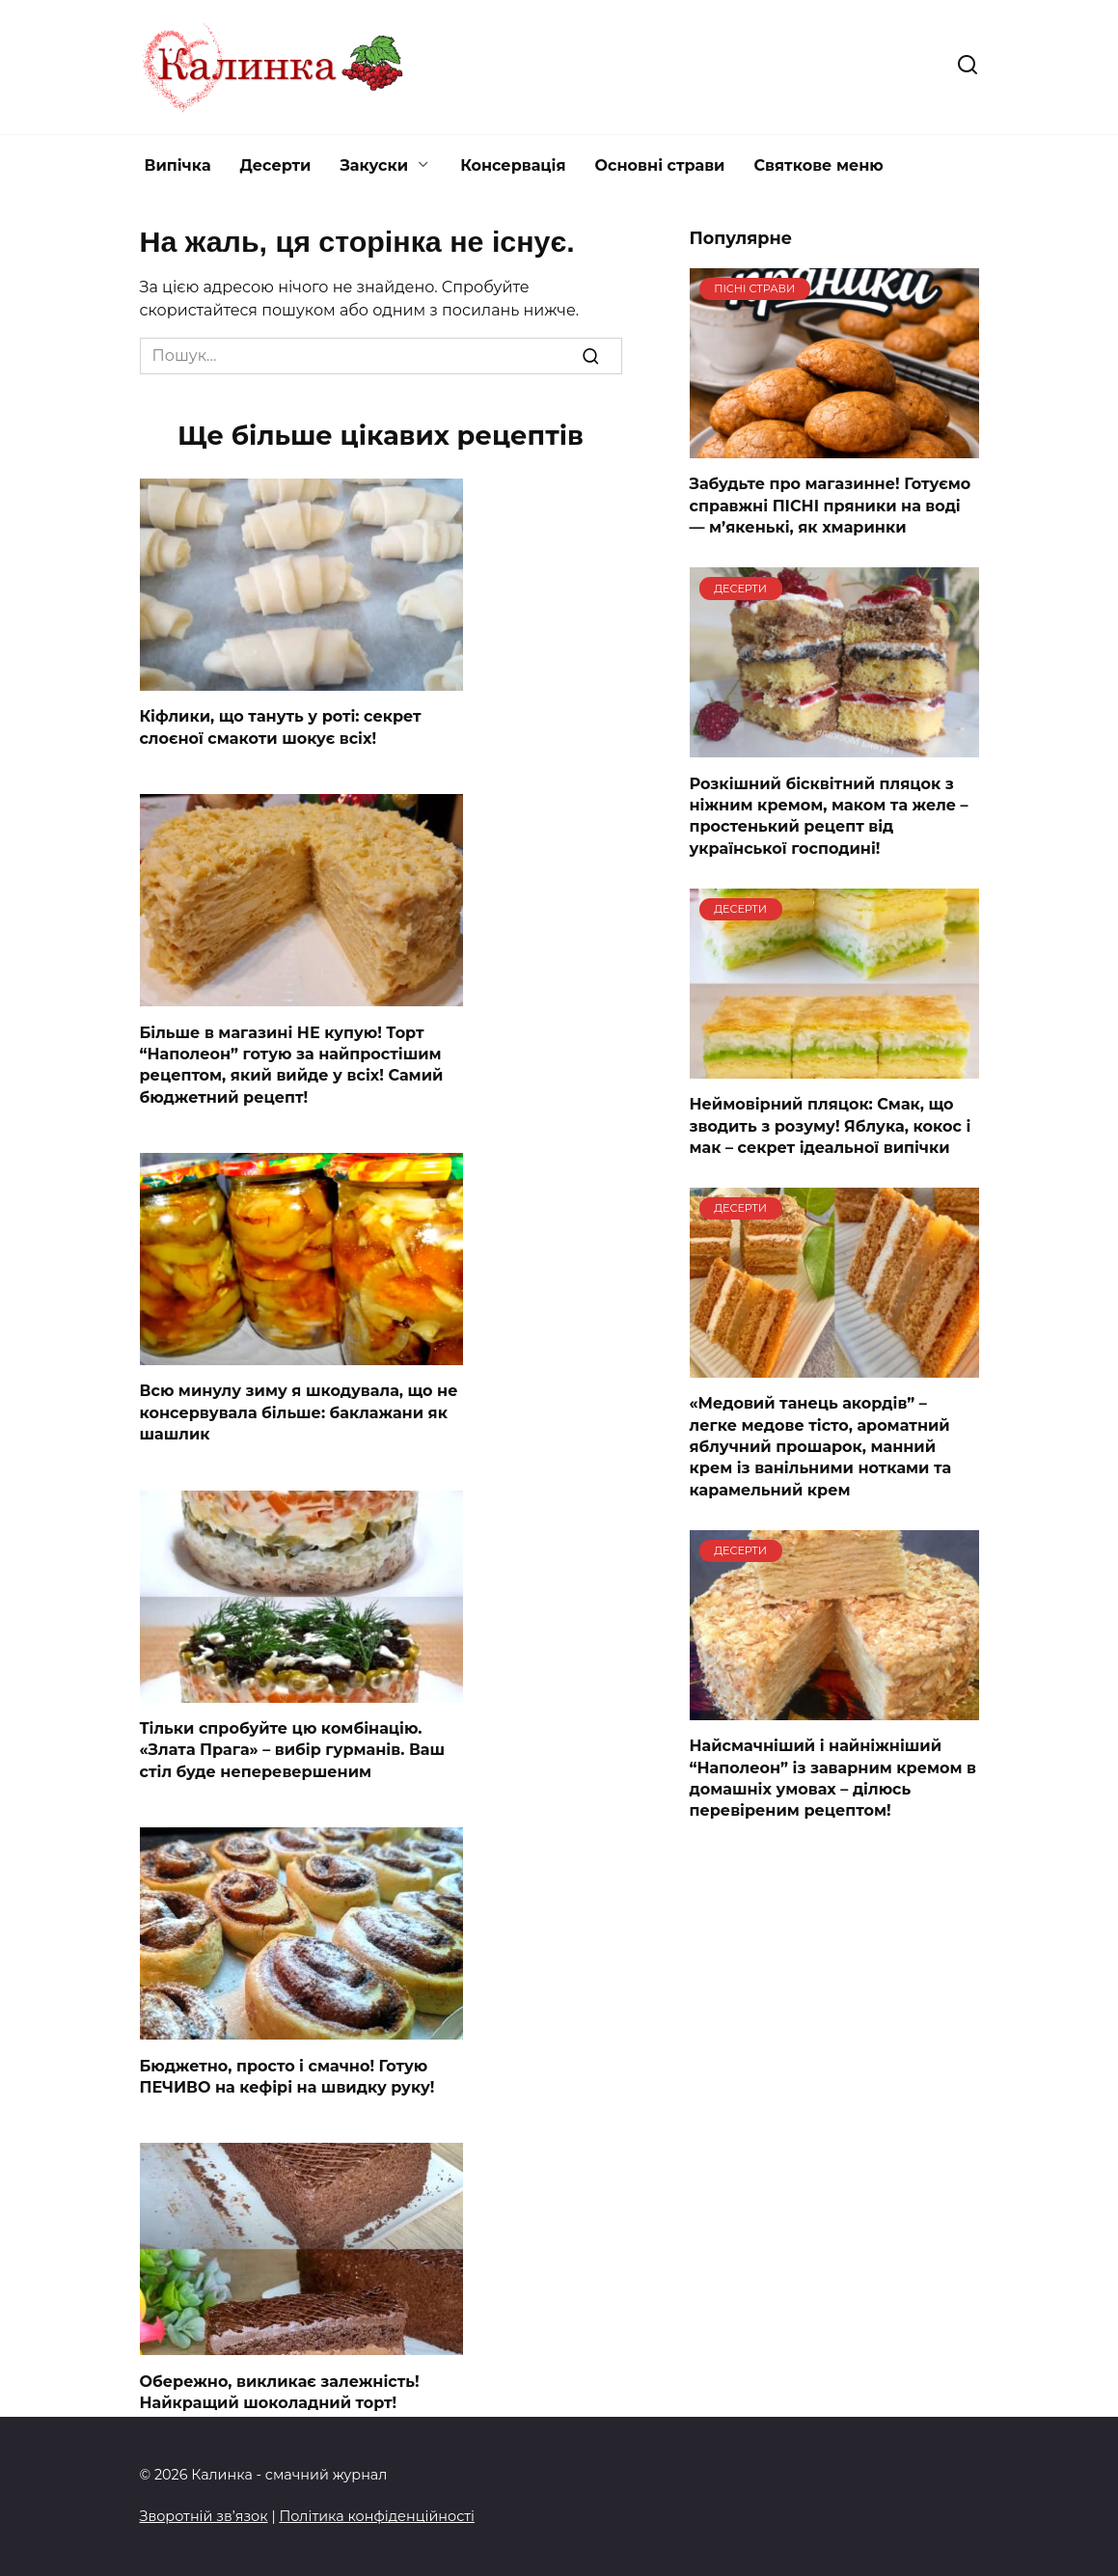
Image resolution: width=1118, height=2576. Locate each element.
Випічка (178, 165)
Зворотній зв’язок (204, 2516)
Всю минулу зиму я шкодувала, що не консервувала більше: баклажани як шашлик (299, 1412)
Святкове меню (818, 165)
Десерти (276, 165)
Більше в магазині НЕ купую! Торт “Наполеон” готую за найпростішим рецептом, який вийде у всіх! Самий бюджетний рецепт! (292, 1064)
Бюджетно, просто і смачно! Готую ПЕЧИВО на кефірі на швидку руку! (287, 2076)
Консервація (512, 165)
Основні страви (660, 165)
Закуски (374, 165)
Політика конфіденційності (377, 2516)
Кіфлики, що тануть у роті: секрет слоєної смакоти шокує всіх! (281, 727)
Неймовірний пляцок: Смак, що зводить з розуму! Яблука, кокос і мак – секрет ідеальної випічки (830, 1126)
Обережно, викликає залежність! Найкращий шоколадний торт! (280, 2391)
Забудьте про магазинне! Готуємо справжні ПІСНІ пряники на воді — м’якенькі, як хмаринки (830, 505)
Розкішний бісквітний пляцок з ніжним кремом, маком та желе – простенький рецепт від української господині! (829, 815)
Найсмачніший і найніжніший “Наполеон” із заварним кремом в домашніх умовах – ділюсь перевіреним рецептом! (833, 1778)
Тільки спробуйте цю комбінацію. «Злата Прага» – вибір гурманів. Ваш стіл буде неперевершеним (293, 1750)
